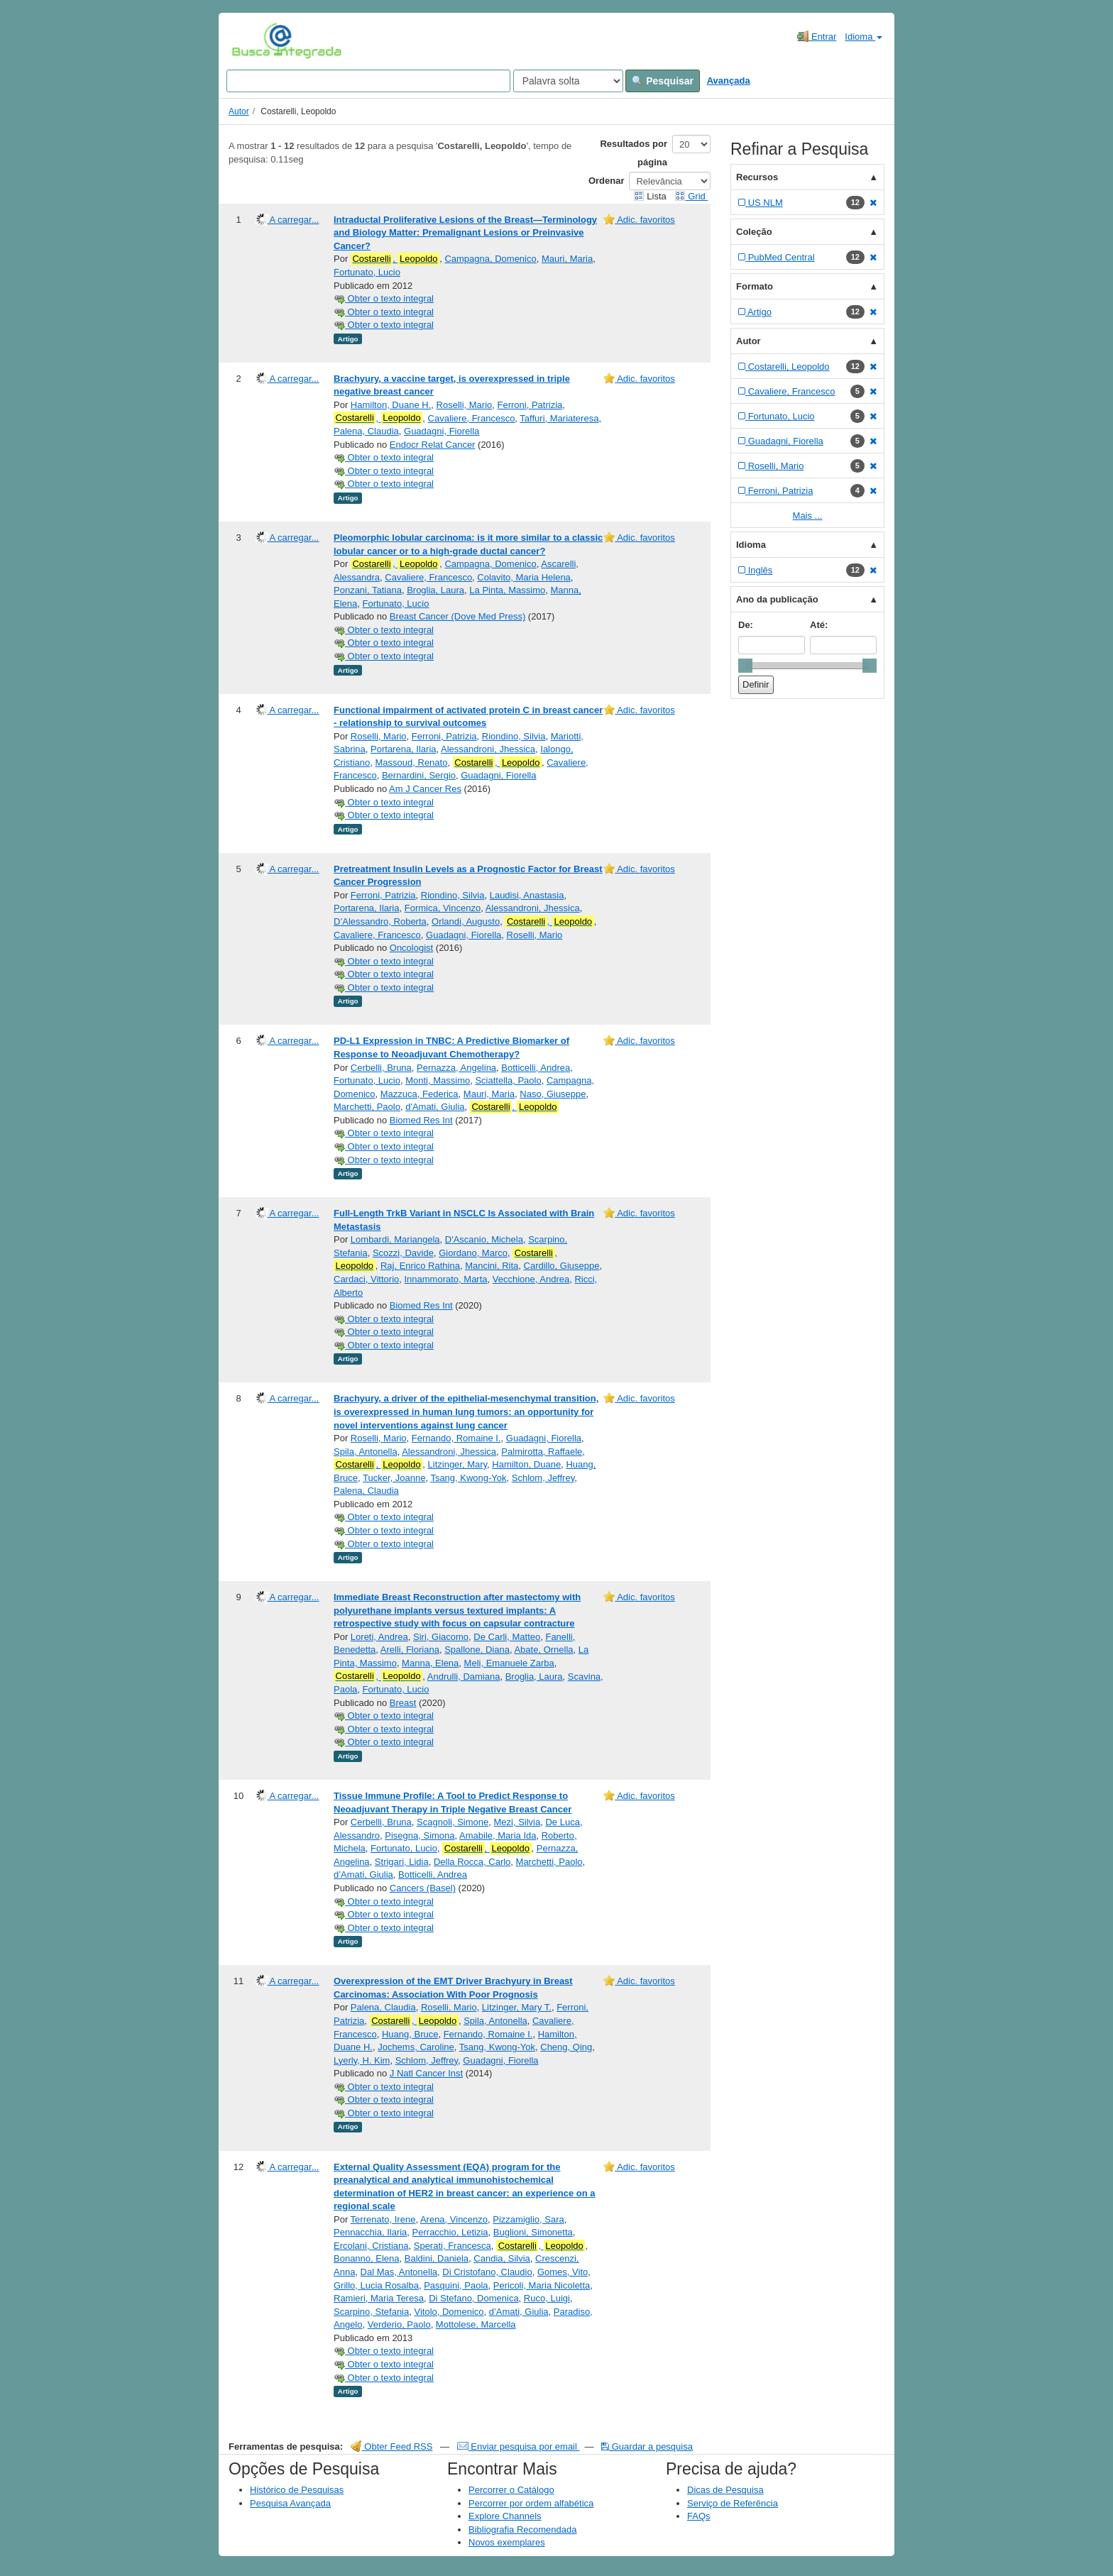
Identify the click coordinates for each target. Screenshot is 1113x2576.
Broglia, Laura (435, 590)
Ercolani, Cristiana (371, 2245)
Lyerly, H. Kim (362, 2060)
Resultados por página (633, 152)
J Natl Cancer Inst (426, 2073)
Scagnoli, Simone (452, 1822)
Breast (403, 1702)
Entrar (816, 36)
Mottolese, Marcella (476, 2324)
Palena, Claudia (366, 431)
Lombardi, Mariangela (395, 1239)
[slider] (745, 666)
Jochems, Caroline (416, 2047)
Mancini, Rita (491, 1265)
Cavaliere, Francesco (471, 418)
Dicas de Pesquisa (725, 2489)
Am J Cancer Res (425, 788)
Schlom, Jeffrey (543, 1478)
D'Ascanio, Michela (484, 1239)
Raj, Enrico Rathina (420, 1265)
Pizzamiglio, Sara (528, 2219)
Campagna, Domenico (490, 258)
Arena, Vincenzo (454, 2219)
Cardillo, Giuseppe (562, 1265)
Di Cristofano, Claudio (487, 2272)
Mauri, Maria (567, 258)
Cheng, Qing (566, 2047)
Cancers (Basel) (423, 1888)
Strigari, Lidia (402, 1861)
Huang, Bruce (410, 2034)
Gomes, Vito (562, 2272)
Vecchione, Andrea (531, 1279)
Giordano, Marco (473, 1253)
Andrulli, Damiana (463, 1676)
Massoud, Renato (411, 762)
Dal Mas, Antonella (399, 2272)
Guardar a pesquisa (647, 2446)
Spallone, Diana (477, 1649)
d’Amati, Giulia (363, 1874)
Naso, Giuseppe (553, 1094)
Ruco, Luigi (547, 2298)
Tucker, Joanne (394, 1478)
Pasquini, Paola (456, 2285)
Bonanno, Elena (367, 2258)
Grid (691, 196)
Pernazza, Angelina (456, 1067)
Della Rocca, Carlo (472, 1861)
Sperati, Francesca (452, 2245)
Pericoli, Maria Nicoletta (542, 2285)
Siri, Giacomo (440, 1636)
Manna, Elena (430, 1663)
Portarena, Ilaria (404, 749)
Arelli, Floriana (409, 1649)
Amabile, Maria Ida (497, 1835)
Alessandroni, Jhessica (488, 749)
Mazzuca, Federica (419, 1094)
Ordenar (606, 180)
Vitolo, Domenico (448, 2311)
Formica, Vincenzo (443, 908)
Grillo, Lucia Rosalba (376, 2285)
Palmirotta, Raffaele (541, 1451)
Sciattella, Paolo (508, 1080)
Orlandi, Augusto (466, 921)
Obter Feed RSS (392, 2446)
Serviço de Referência (732, 2503)
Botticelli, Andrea (535, 1067)
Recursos (757, 177)
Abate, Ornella (543, 1649)
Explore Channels (505, 2516)
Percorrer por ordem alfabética (530, 2503)
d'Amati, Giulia (434, 1106)
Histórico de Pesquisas (297, 2489)
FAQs (699, 2516)
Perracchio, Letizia (450, 2232)
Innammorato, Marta (445, 1279)
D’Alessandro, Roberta (380, 921)
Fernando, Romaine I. (456, 1438)
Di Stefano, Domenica (473, 2298)
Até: (819, 625)
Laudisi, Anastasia (527, 895)
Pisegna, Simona (419, 1835)
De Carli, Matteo (506, 1636)
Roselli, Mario (465, 405)
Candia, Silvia (501, 2258)
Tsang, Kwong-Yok (468, 1478)
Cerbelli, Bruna (381, 1067)
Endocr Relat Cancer (433, 444)
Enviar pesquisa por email (518, 2446)
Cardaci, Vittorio (366, 1279)
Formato (754, 286)
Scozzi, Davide (403, 1253)
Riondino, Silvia (514, 736)
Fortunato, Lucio (367, 272)
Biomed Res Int (421, 1120)
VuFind (253, 40)
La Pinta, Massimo (507, 590)
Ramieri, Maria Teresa (379, 2298)
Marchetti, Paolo (367, 1106)
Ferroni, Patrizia (530, 405)
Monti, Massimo (437, 1080)
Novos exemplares (506, 2542)
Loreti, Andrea (379, 1636)
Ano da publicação (777, 599)
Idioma (863, 36)
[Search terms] (368, 81)
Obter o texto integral (384, 298)
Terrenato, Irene (383, 2219)
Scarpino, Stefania (371, 2311)
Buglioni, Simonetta (533, 2232)
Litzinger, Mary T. (517, 2007)
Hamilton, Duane (526, 1464)
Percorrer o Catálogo (511, 2489)
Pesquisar (662, 81)
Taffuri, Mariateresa (559, 418)
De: (745, 625)
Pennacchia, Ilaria (370, 2232)
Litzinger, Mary (458, 1464)
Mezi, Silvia (516, 1822)
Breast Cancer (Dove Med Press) (457, 616)
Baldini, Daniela (436, 2258)
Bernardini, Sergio (419, 775)
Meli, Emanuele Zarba (509, 1663)
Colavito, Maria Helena (524, 577)
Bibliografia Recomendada (522, 2529)
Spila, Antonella (366, 1451)
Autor (239, 111)
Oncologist (411, 947)
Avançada (728, 80)
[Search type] (568, 81)
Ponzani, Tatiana (368, 590)
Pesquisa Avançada (290, 2503)
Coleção (754, 231)
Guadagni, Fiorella (441, 431)
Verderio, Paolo (399, 2324)
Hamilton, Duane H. (391, 405)
